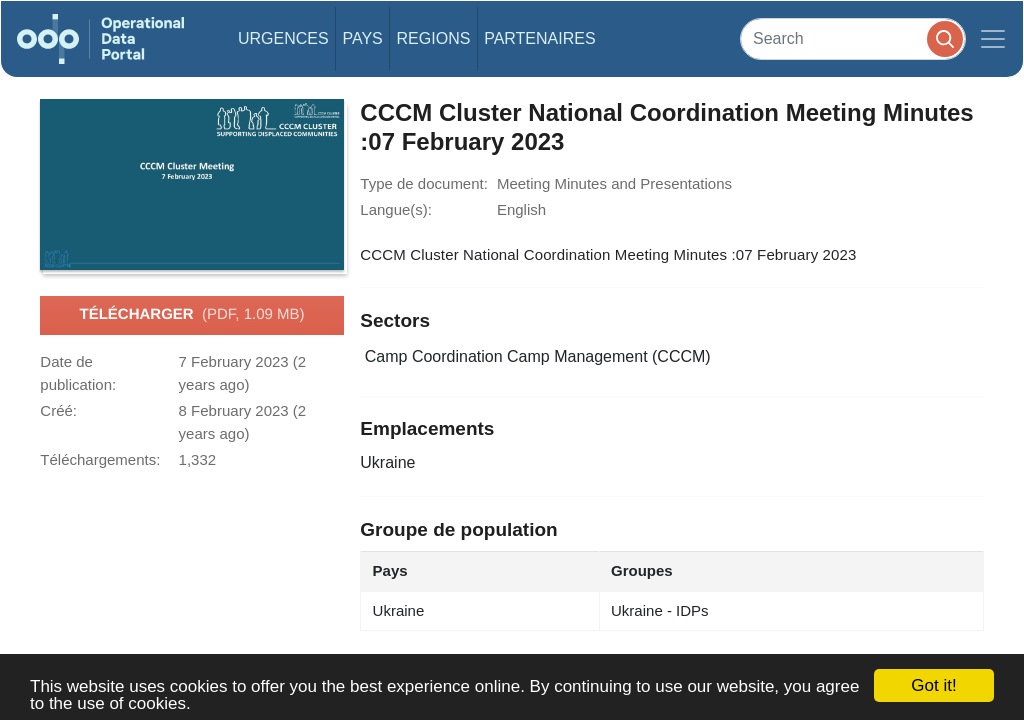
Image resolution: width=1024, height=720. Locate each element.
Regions (434, 38)
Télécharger (191, 315)
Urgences (283, 38)
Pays (362, 38)
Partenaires (539, 38)
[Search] (853, 38)
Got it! (933, 685)
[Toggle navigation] (993, 39)
